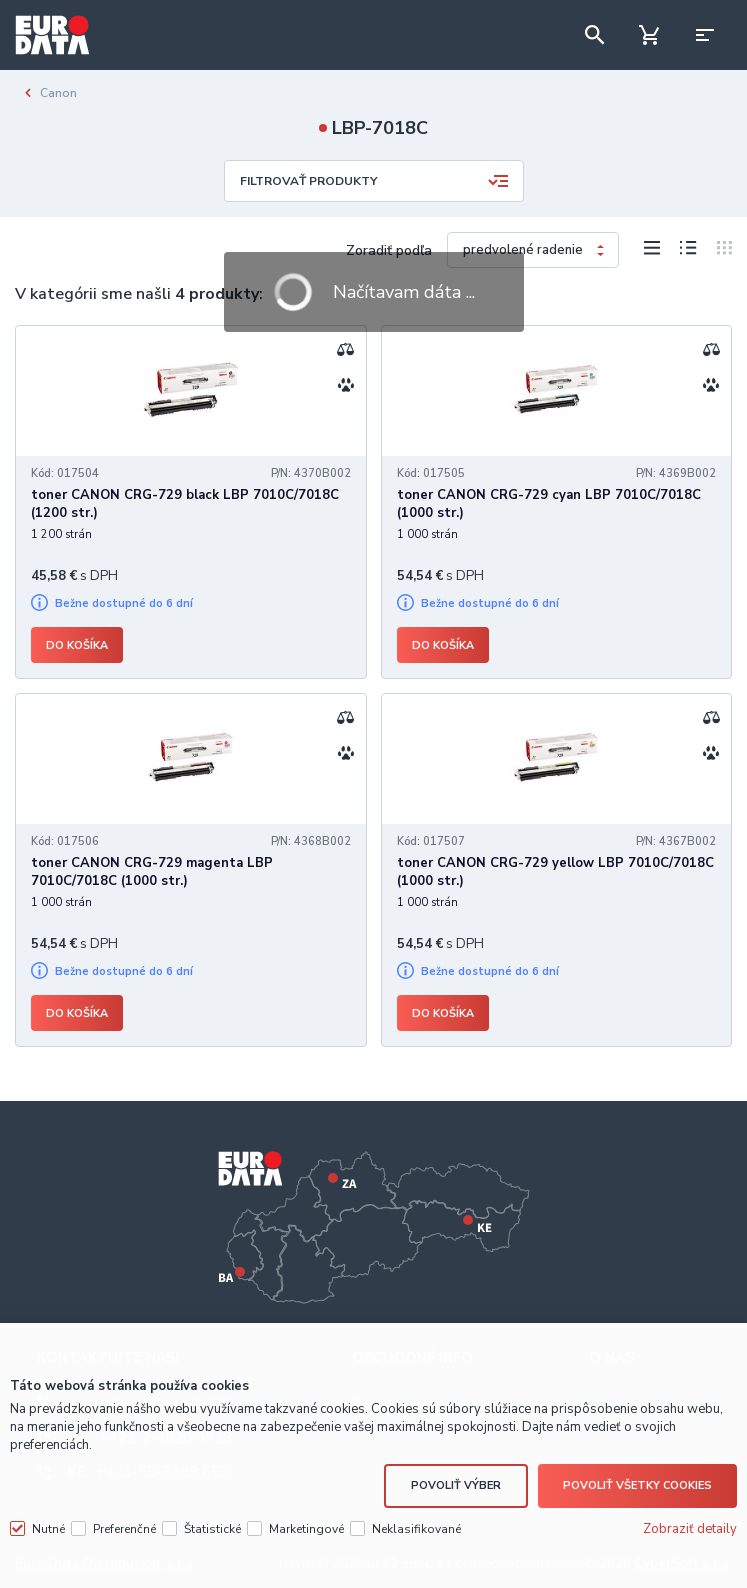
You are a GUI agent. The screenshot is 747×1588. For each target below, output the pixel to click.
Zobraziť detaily (690, 1529)
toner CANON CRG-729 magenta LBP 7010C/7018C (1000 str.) (152, 872)
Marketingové (306, 1529)
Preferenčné (124, 1529)
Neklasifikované (416, 1529)
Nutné (48, 1529)
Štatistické (212, 1529)
